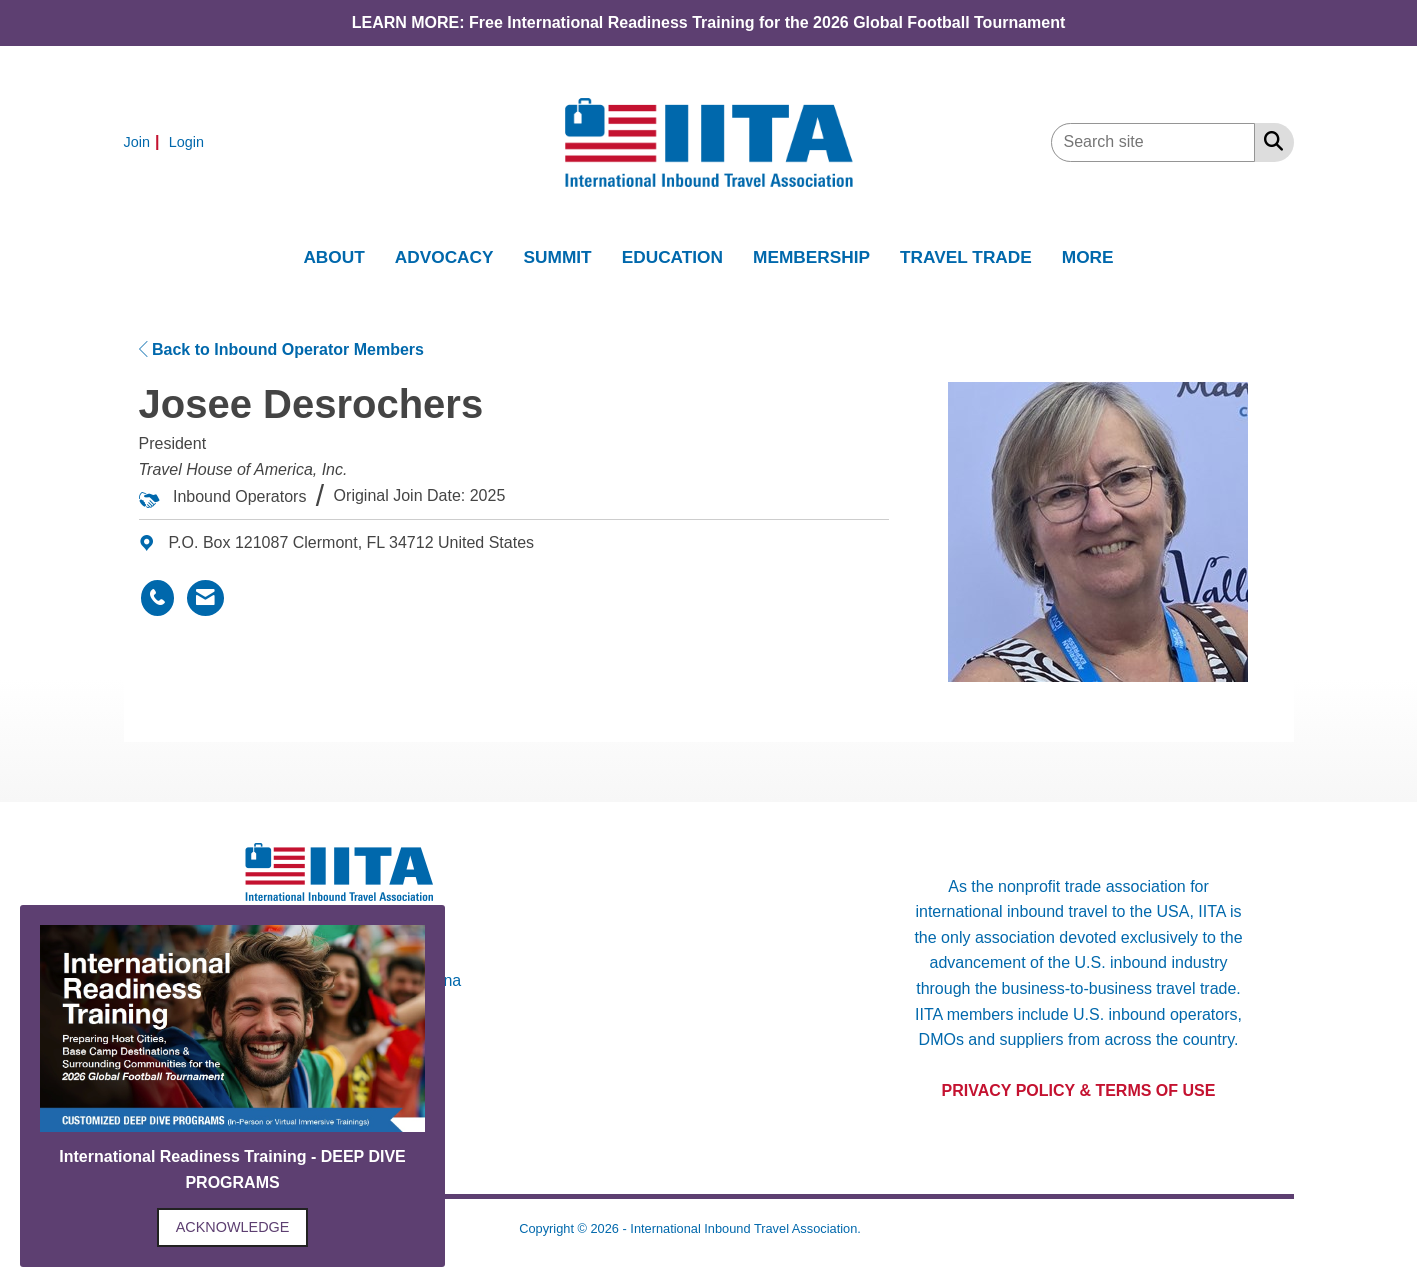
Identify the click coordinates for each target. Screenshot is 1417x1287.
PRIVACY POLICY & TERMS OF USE (1079, 1090)
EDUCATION (672, 257)
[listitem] (144, 141)
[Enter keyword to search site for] (1153, 142)
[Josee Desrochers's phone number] (157, 598)
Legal (880, 1228)
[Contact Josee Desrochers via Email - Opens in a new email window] (205, 598)
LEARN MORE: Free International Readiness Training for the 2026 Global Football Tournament (709, 22)
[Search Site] (1269, 141)
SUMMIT (558, 257)
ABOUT (333, 257)
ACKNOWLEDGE (233, 1227)
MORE (1088, 257)
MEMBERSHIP (811, 257)
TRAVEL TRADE (966, 257)
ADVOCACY (444, 257)
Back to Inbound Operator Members (281, 349)
